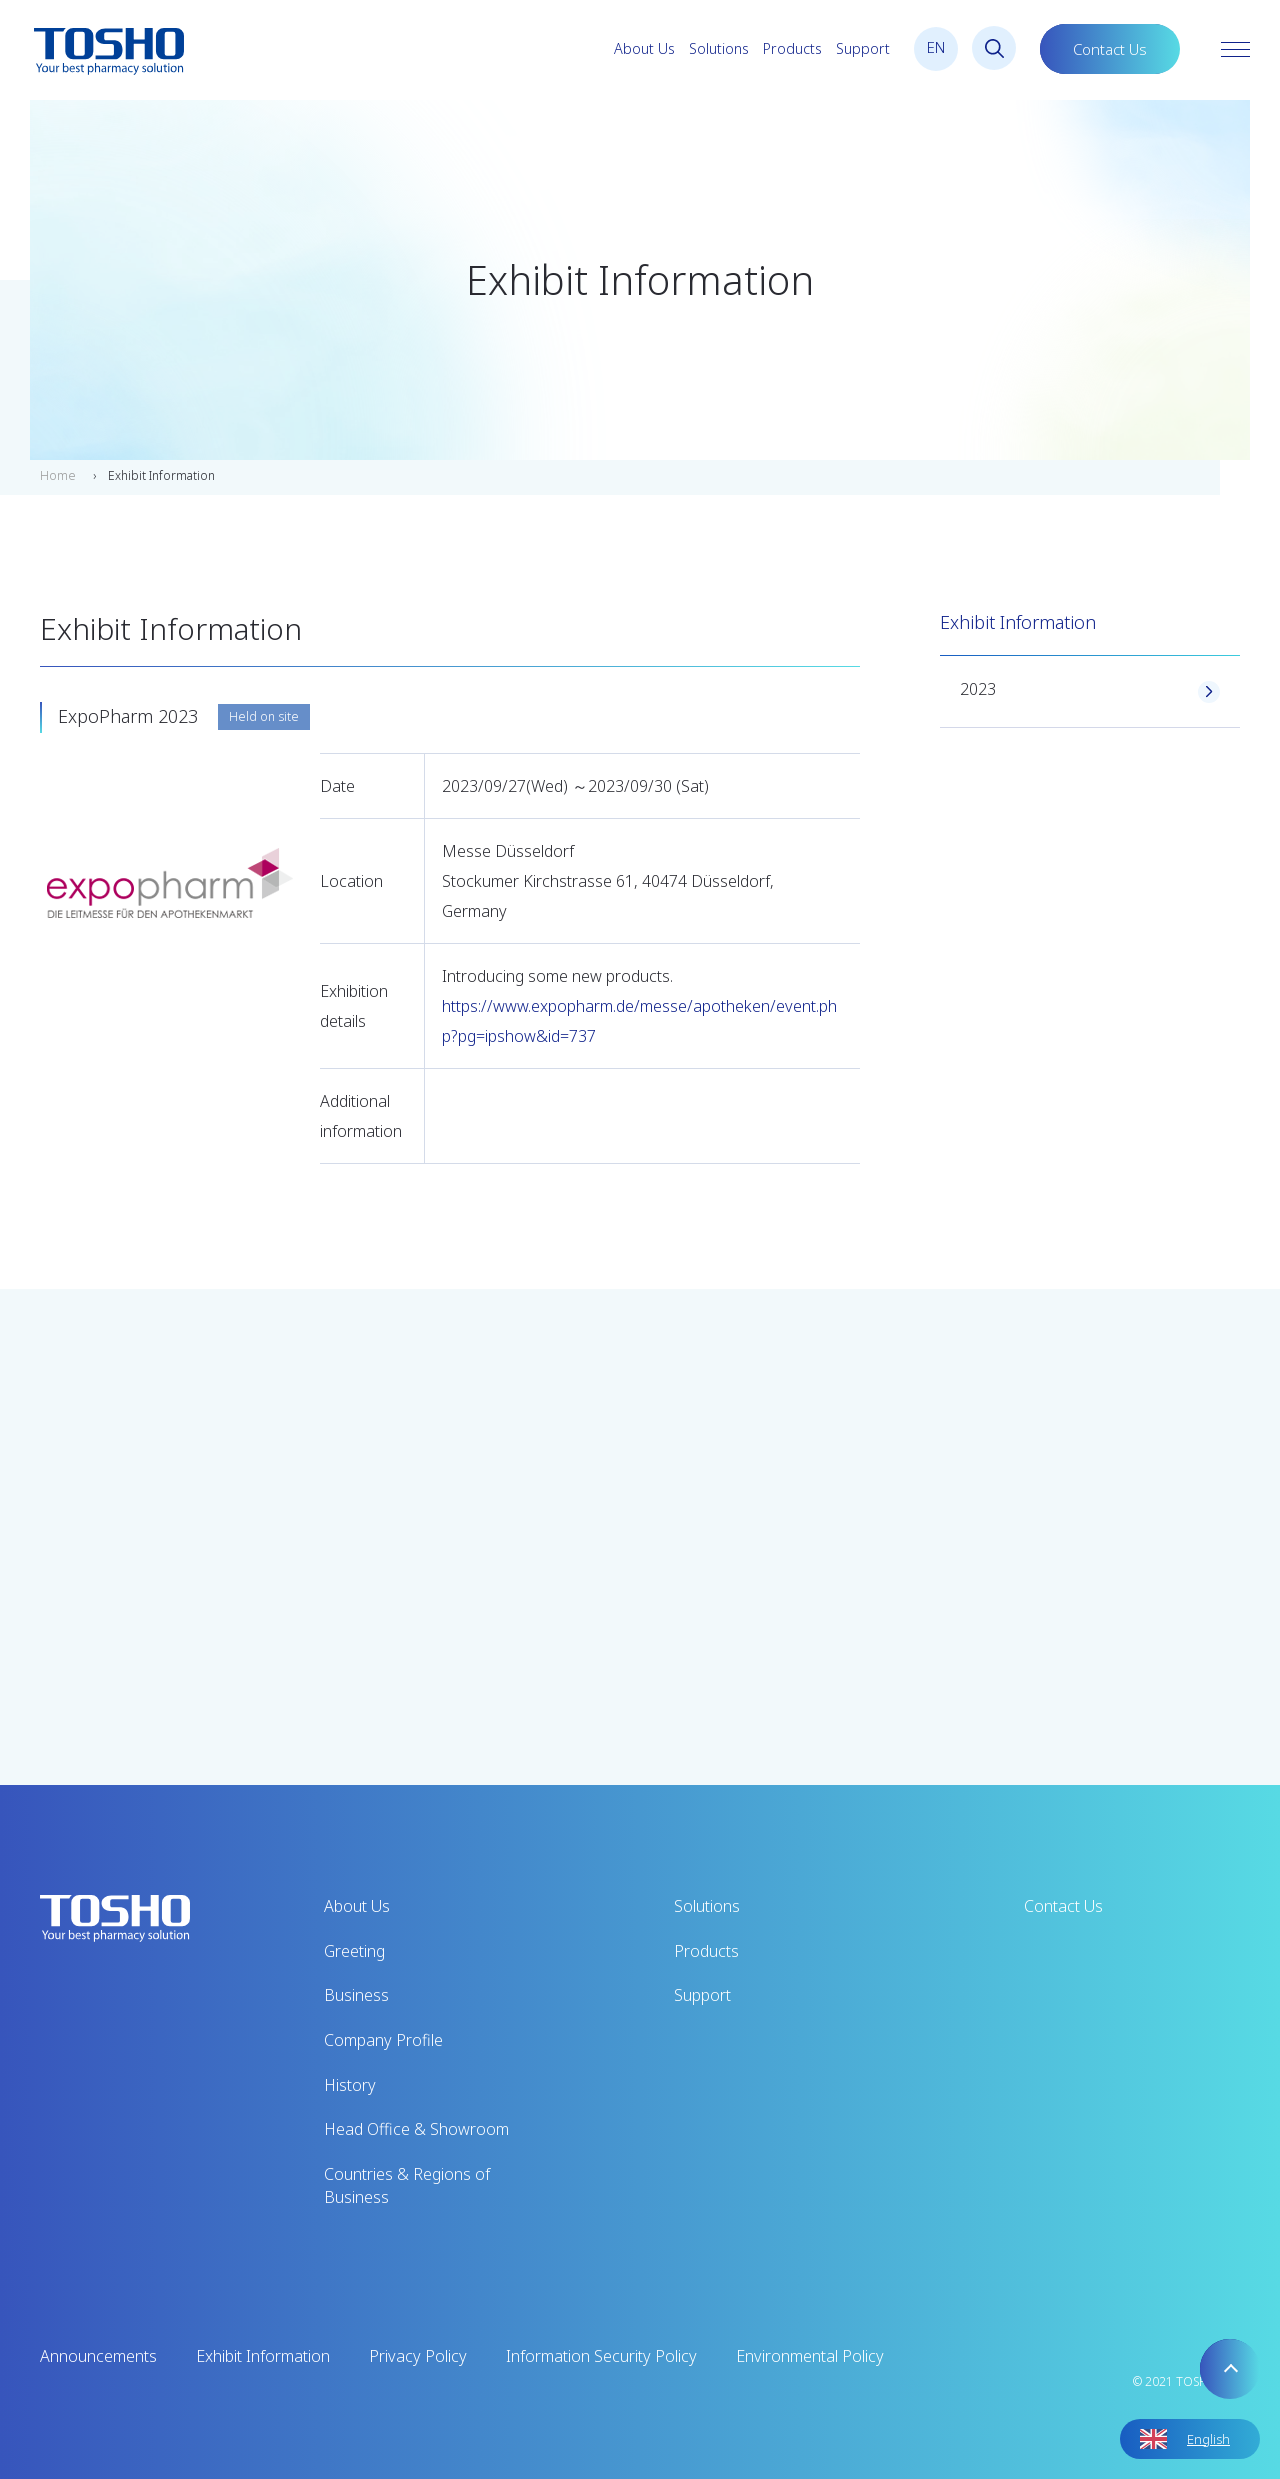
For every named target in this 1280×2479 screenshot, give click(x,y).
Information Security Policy (601, 2356)
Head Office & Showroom (416, 2129)
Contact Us (1110, 49)
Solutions (719, 49)
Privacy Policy (418, 2356)
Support (863, 49)
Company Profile (383, 2040)
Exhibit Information (263, 2356)
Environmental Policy (810, 2356)
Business (356, 1995)
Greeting (354, 1951)
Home (58, 475)
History (350, 2085)
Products (792, 49)
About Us (644, 49)
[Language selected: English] (1190, 2439)
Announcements (98, 2356)
